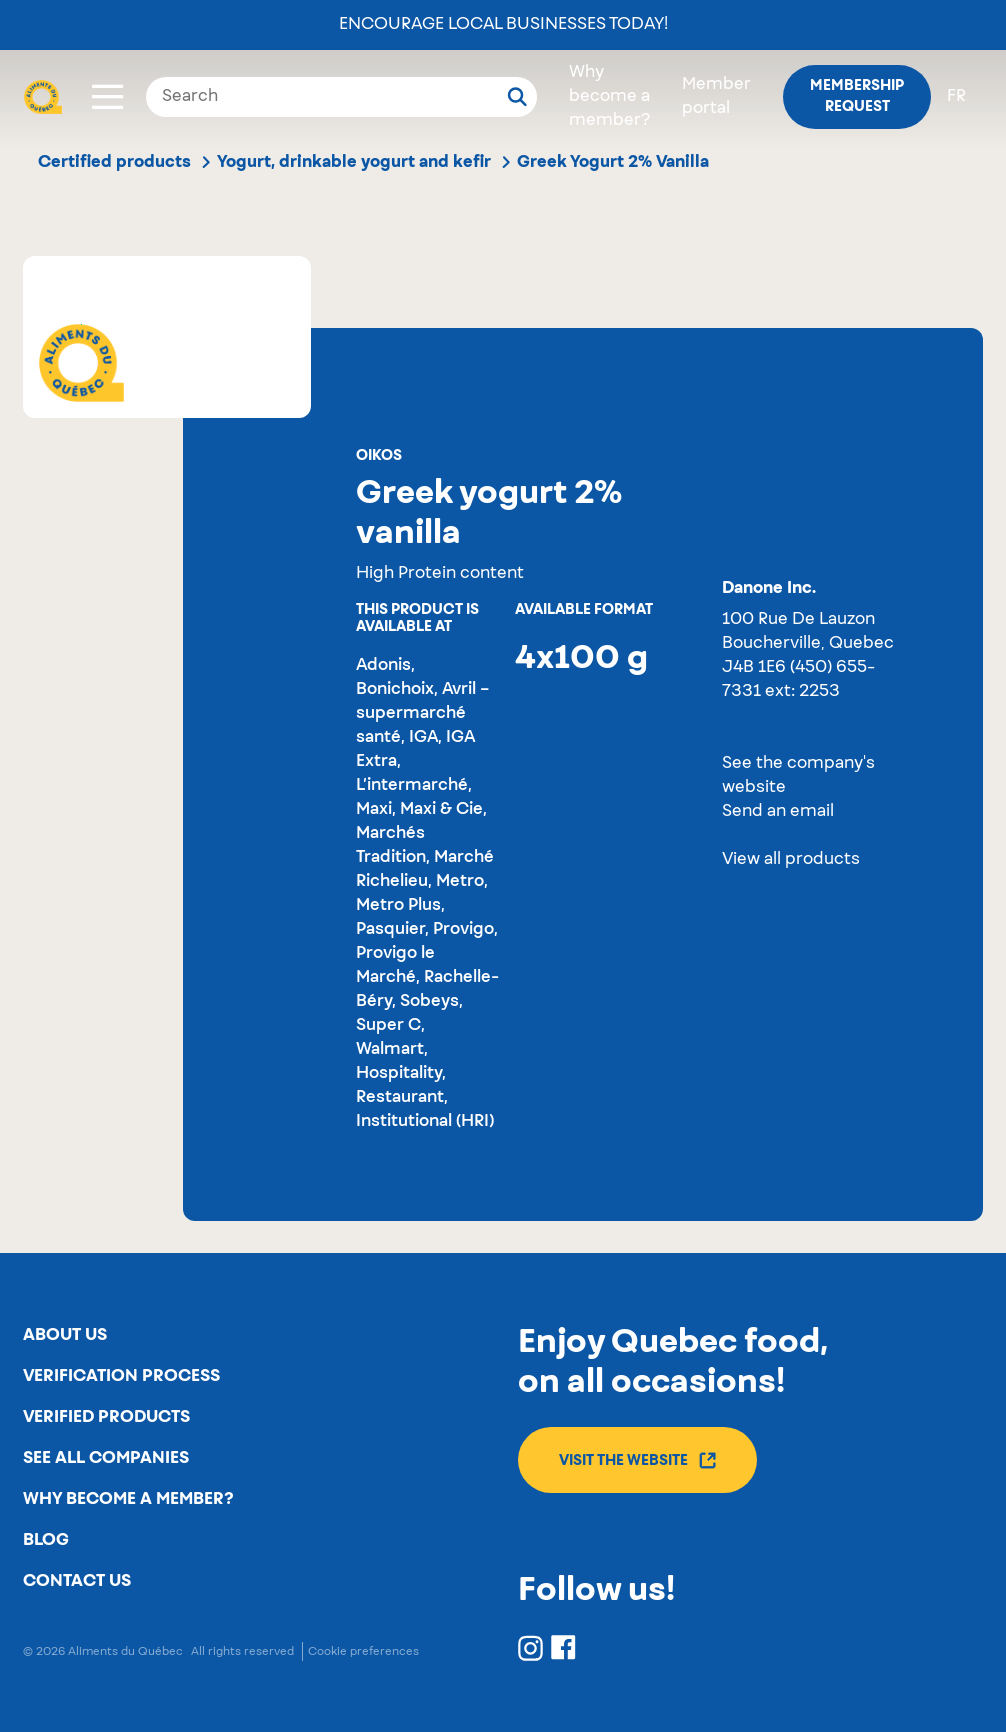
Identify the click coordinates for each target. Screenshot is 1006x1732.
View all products (791, 860)
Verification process (121, 1376)
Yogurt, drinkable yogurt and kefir (354, 162)
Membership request (857, 96)
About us (65, 1335)
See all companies (106, 1458)
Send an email (778, 812)
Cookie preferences (363, 1651)
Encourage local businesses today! (503, 25)
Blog (46, 1540)
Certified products (114, 162)
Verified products (106, 1417)
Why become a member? (609, 97)
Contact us (77, 1581)
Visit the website (637, 1460)
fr (956, 97)
